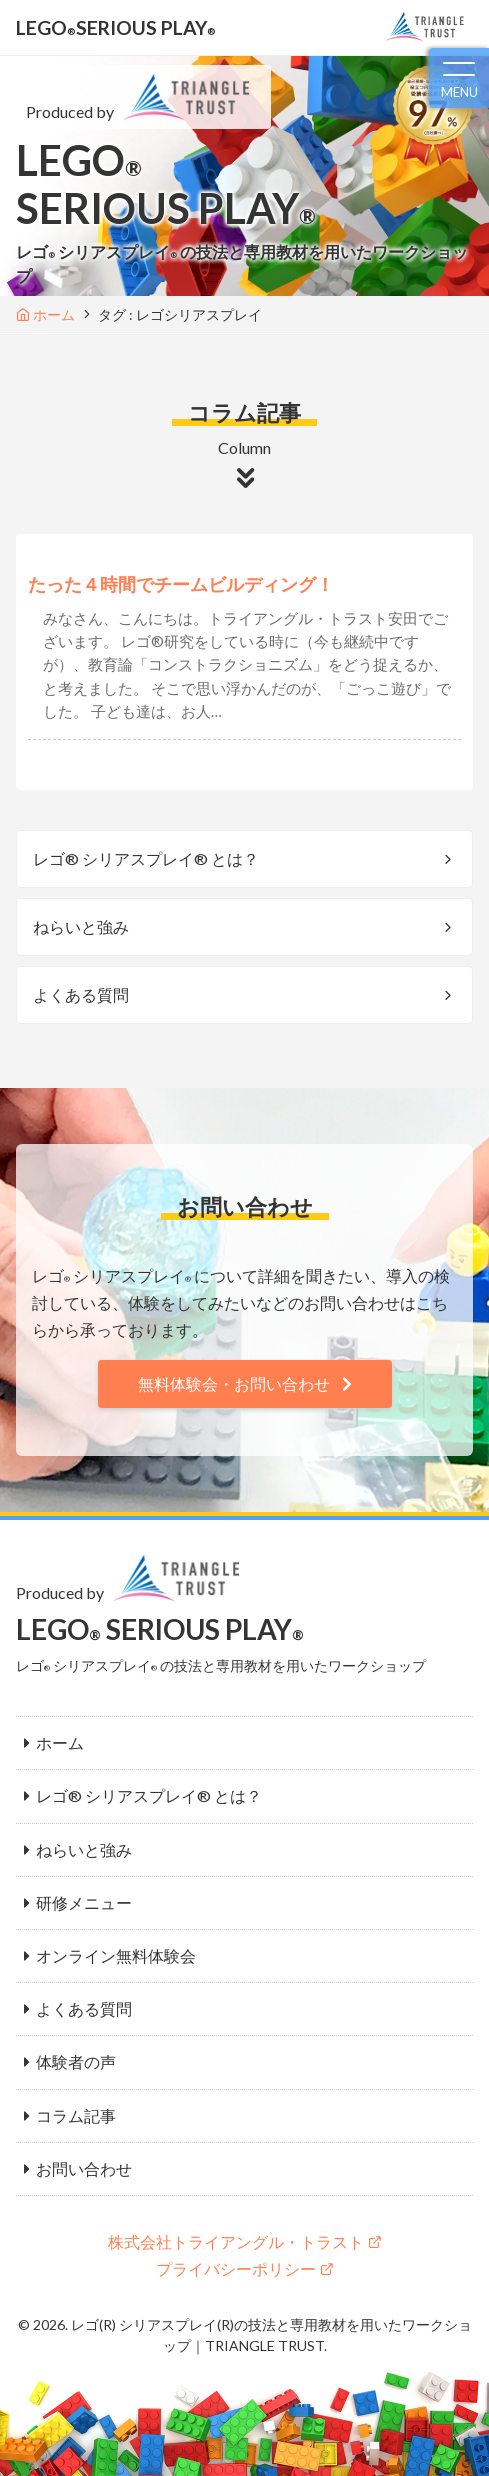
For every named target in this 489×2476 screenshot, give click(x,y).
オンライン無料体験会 (116, 1955)
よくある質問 (81, 994)
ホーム (60, 1742)
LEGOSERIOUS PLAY (116, 27)
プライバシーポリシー (236, 2268)
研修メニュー (84, 1902)
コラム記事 (76, 2115)
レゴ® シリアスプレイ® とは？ (146, 858)
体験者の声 (76, 2061)
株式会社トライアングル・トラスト (236, 2241)
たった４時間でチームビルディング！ (181, 584)
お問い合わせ (84, 2168)
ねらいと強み (81, 926)
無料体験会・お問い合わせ (234, 1383)
